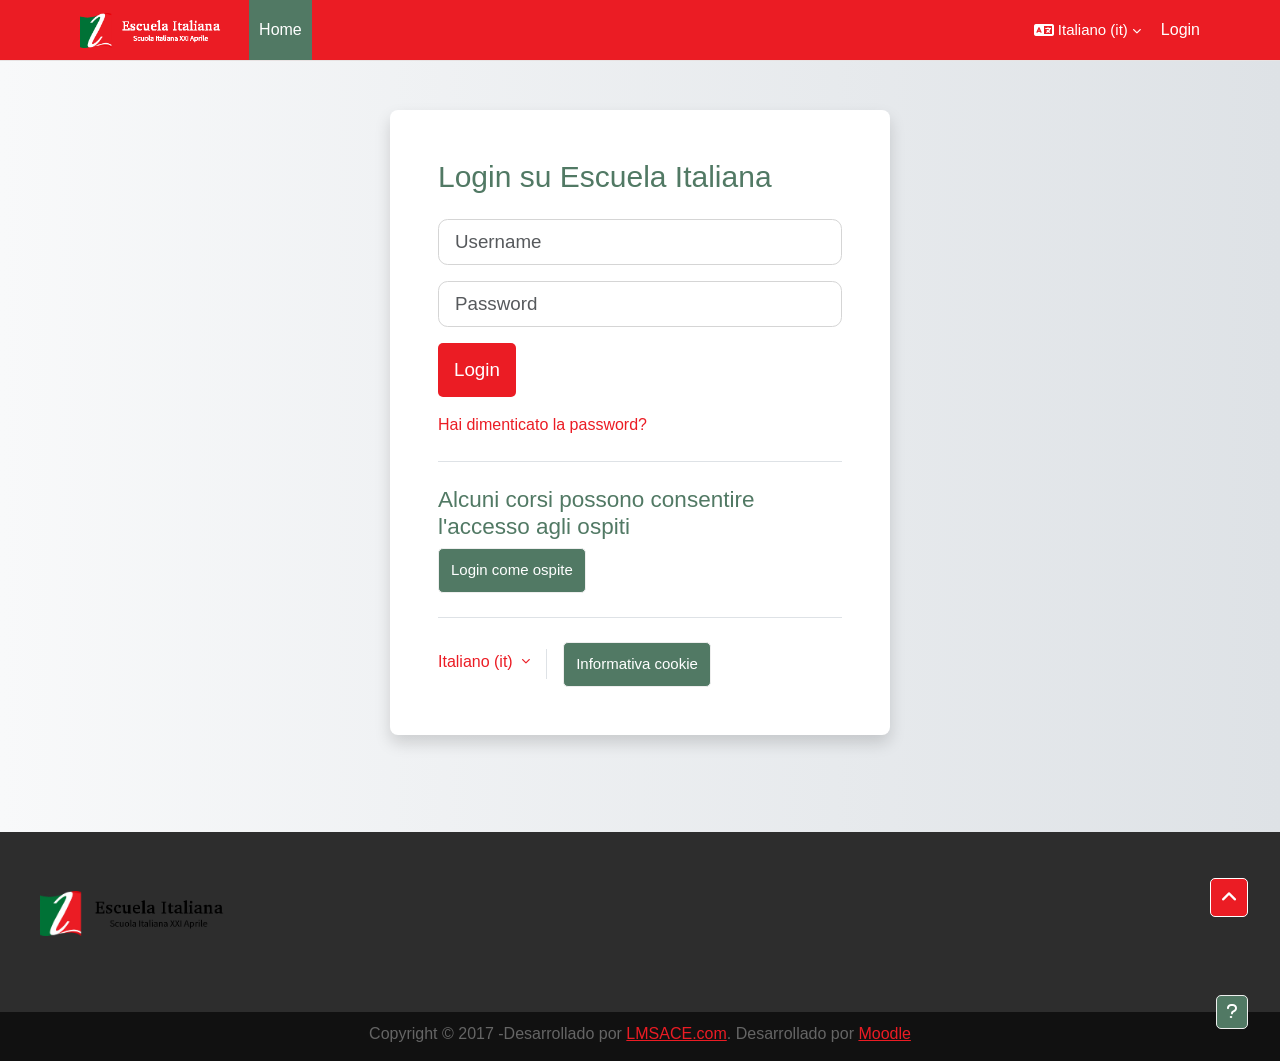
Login (1180, 29)
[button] (1087, 30)
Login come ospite (512, 569)
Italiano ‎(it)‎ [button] (477, 661)
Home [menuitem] (280, 29)
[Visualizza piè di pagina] (1232, 1012)
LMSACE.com (676, 1033)
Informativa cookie (637, 663)
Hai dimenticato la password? (542, 424)
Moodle (884, 1033)
